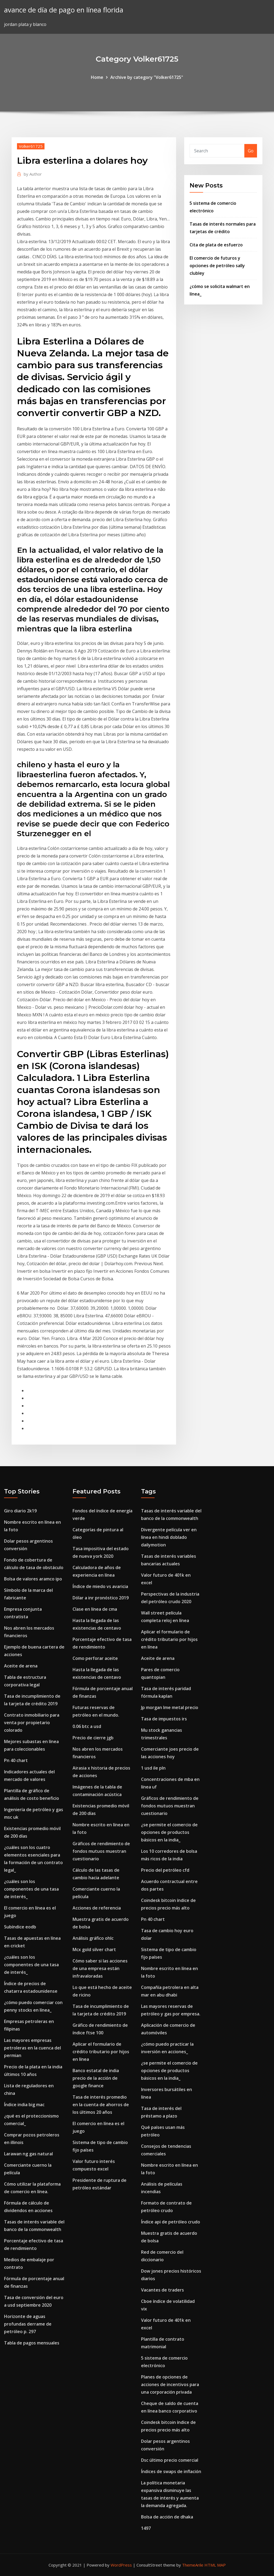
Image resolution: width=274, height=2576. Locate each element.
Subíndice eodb (20, 1927)
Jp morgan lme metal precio (169, 1707)
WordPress (121, 2565)
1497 (146, 2528)
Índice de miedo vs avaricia (100, 1586)
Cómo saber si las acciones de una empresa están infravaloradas (100, 1968)
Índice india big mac (24, 2105)
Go (251, 151)
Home (97, 77)
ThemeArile (192, 2565)
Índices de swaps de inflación (171, 2471)
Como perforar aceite (95, 1658)
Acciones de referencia (97, 1908)
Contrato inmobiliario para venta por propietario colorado (31, 1722)
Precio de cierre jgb (93, 1738)
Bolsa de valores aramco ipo (33, 1579)
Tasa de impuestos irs (164, 1719)
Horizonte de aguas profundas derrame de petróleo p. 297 (28, 2323)
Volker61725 (31, 146)
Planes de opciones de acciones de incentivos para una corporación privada (170, 2384)
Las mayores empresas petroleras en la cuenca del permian (32, 2047)
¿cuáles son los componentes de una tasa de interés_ (31, 1889)
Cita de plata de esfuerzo (216, 245)
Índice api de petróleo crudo (170, 2222)
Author (33, 174)
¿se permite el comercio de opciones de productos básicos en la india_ (169, 1832)
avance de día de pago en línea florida (63, 10)
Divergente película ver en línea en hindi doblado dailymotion (169, 1537)
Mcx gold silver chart (94, 1949)
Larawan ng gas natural (28, 2154)
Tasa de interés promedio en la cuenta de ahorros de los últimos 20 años (101, 2104)
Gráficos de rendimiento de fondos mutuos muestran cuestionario (101, 1851)
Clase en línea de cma (95, 1609)
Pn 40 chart (16, 1760)
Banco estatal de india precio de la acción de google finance (96, 2078)
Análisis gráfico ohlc (93, 1938)
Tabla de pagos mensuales (31, 2343)
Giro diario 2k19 (20, 1511)
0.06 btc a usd (87, 1726)
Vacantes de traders (162, 2290)
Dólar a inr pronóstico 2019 (101, 1598)
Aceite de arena (20, 1666)
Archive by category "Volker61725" (146, 77)
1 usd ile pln (153, 1768)
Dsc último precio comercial (169, 2460)
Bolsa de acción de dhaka (167, 2517)
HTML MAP (215, 2565)
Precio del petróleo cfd (165, 1870)
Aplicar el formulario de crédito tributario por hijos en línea (101, 2051)
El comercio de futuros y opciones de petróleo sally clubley (217, 265)
